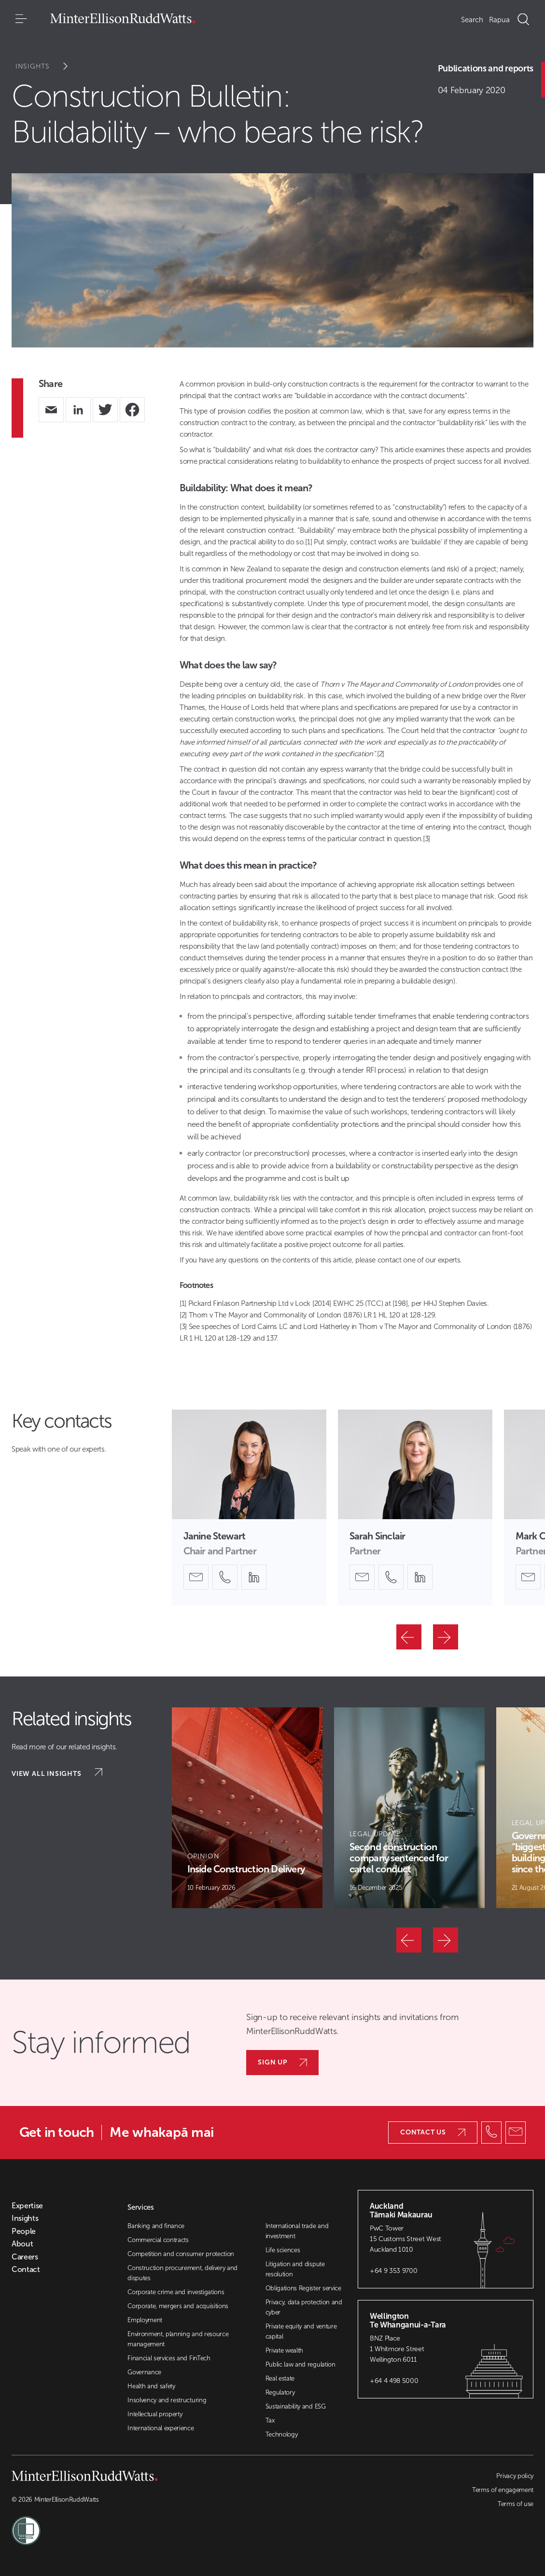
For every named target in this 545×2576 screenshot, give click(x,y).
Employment (144, 2320)
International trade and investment (297, 2231)
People (24, 2231)
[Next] (445, 1636)
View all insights (57, 1773)
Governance (144, 2372)
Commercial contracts (158, 2240)
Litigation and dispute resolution (295, 2269)
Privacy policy (514, 2475)
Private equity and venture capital (301, 2331)
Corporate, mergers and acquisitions (177, 2306)
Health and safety (151, 2386)
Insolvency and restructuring (166, 2400)
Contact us (432, 2132)
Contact (26, 2269)
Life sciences (283, 2250)
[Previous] (408, 1636)
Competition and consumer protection (180, 2253)
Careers (25, 2257)
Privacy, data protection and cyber (304, 2307)
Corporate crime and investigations (175, 2292)
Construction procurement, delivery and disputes (182, 2273)
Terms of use (515, 2503)
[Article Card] (247, 1807)
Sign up (282, 2062)
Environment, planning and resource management (177, 2339)
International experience (160, 2428)
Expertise (27, 2206)
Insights (48, 66)
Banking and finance (155, 2226)
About (22, 2244)
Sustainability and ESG (296, 2406)
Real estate (280, 2378)
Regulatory (280, 2392)
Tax (270, 2420)
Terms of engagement (502, 2489)
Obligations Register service (303, 2288)
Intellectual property (154, 2414)
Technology (282, 2434)
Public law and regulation (300, 2364)
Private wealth (285, 2350)
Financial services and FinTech (168, 2358)
